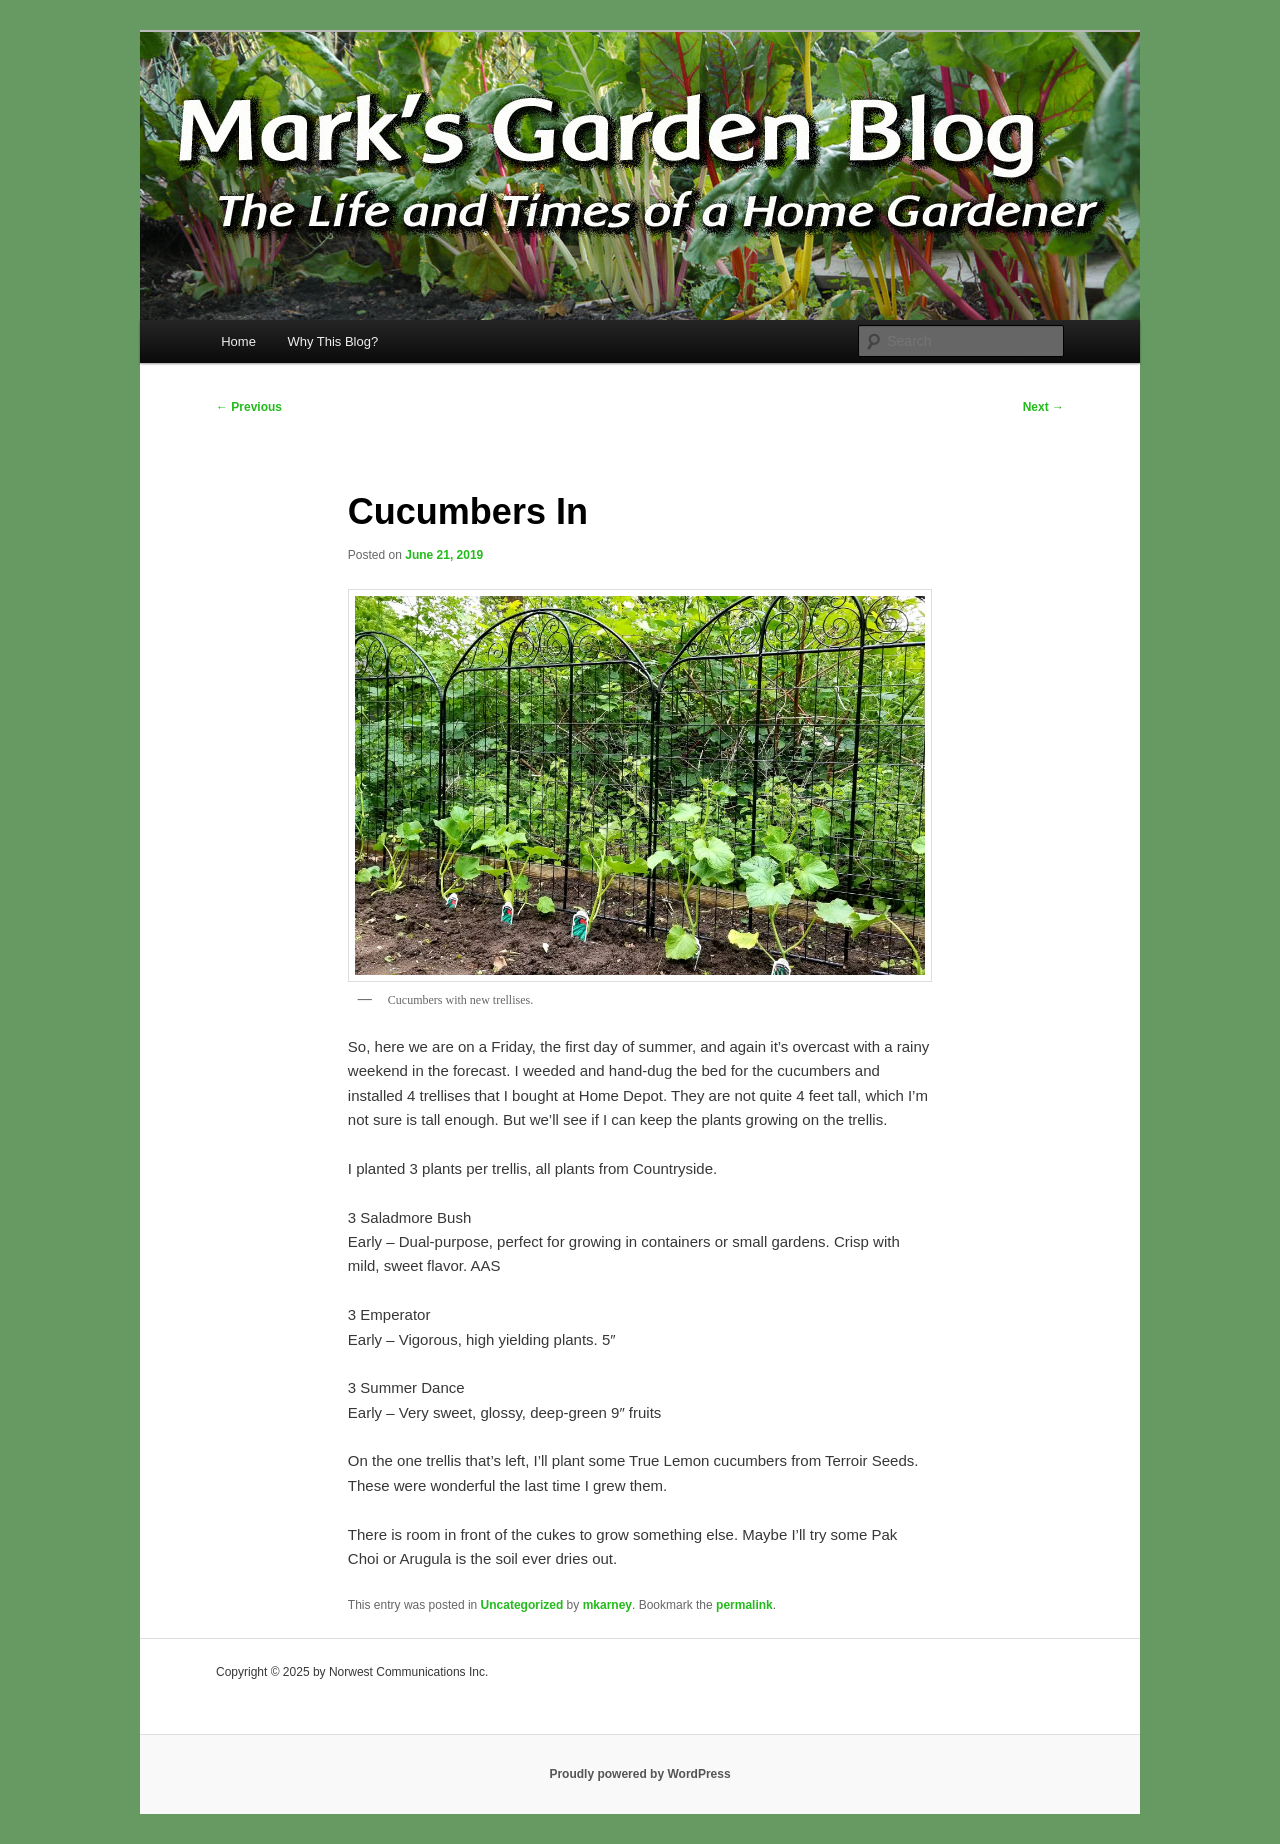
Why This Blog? (332, 341)
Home (238, 341)
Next (1043, 407)
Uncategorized (522, 1605)
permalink (744, 1605)
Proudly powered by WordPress (639, 1774)
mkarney (607, 1605)
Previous (249, 407)
